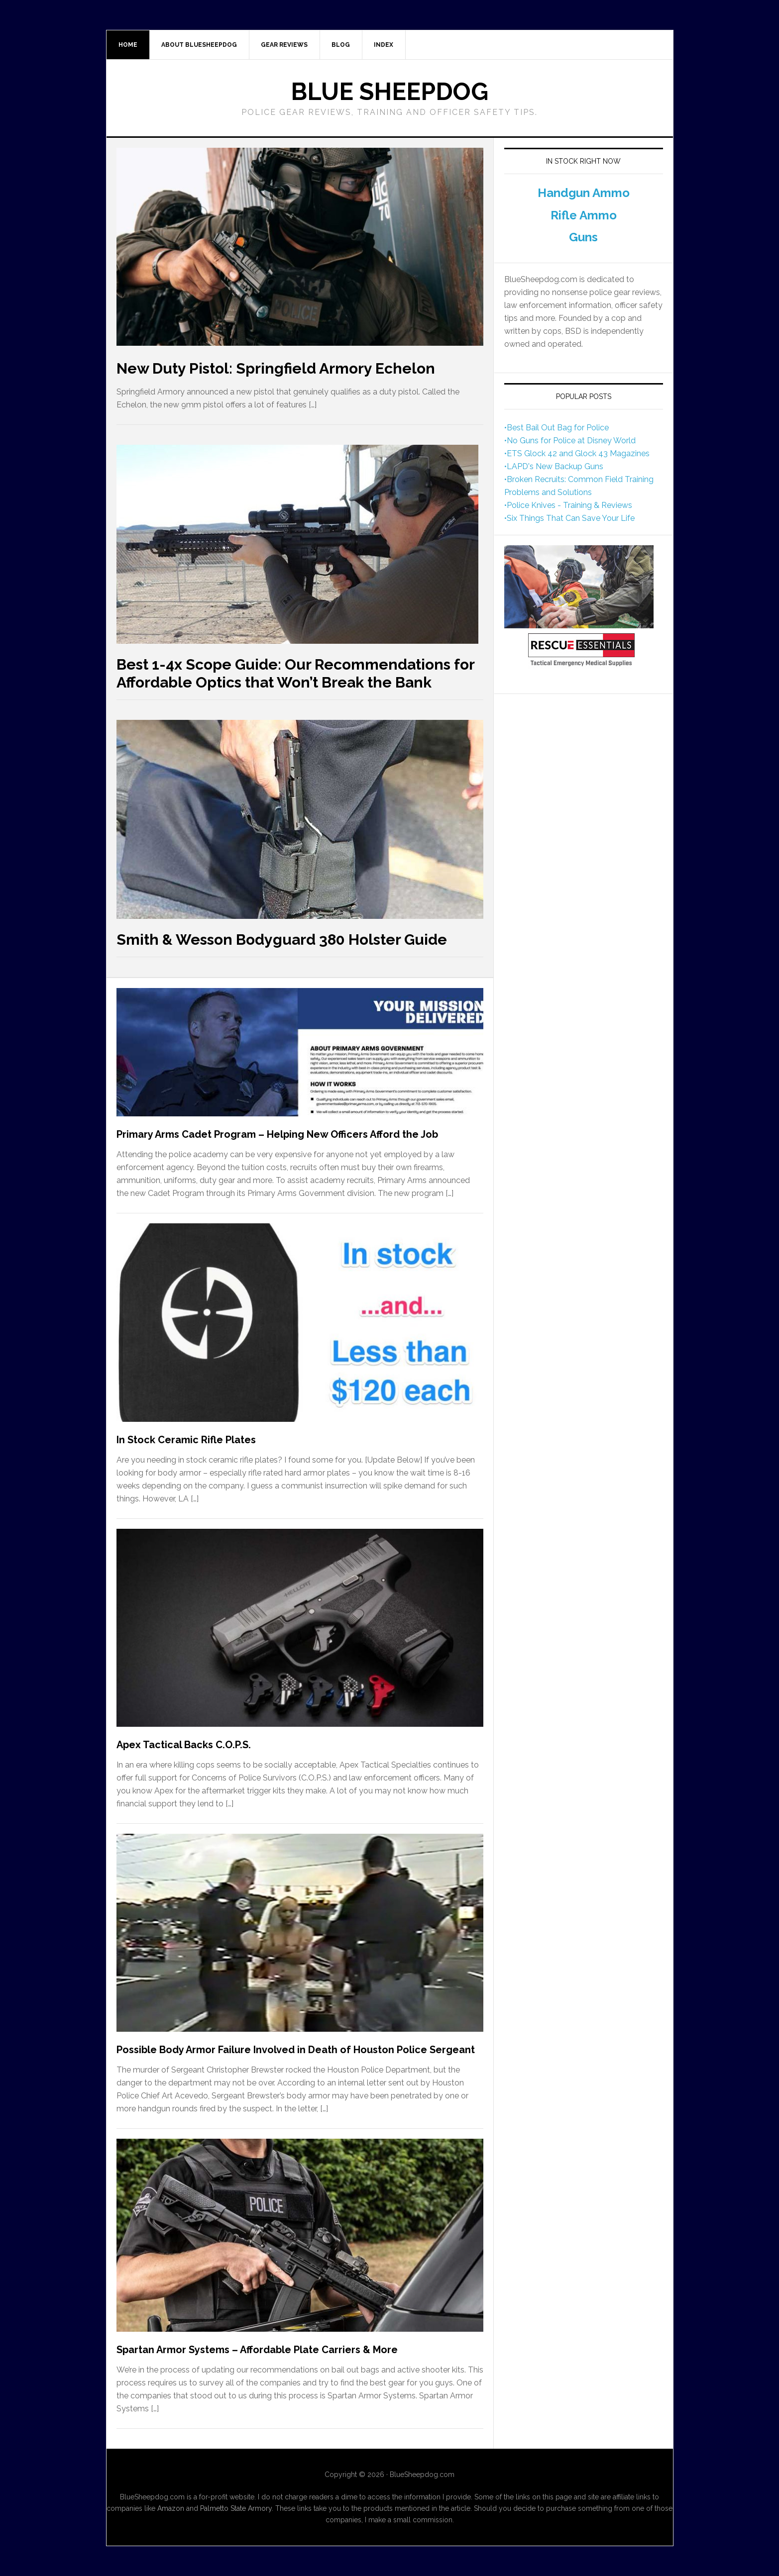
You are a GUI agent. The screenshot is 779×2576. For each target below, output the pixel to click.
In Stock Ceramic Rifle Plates (186, 1440)
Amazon (170, 2508)
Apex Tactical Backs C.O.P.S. (183, 1745)
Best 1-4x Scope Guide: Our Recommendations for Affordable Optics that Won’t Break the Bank (295, 673)
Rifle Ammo (584, 215)
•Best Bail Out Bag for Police (556, 427)
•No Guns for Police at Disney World (570, 440)
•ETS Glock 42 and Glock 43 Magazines (577, 453)
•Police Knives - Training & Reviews (568, 505)
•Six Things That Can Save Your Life (569, 518)
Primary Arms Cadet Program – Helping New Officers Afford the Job (277, 1134)
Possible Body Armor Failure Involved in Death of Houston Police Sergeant (295, 2050)
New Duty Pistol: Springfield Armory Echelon (275, 368)
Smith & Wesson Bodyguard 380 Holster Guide (281, 939)
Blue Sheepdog (389, 91)
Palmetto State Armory (236, 2508)
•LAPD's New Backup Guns (553, 466)
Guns (583, 237)
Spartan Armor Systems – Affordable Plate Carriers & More (257, 2350)
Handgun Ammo (584, 193)
